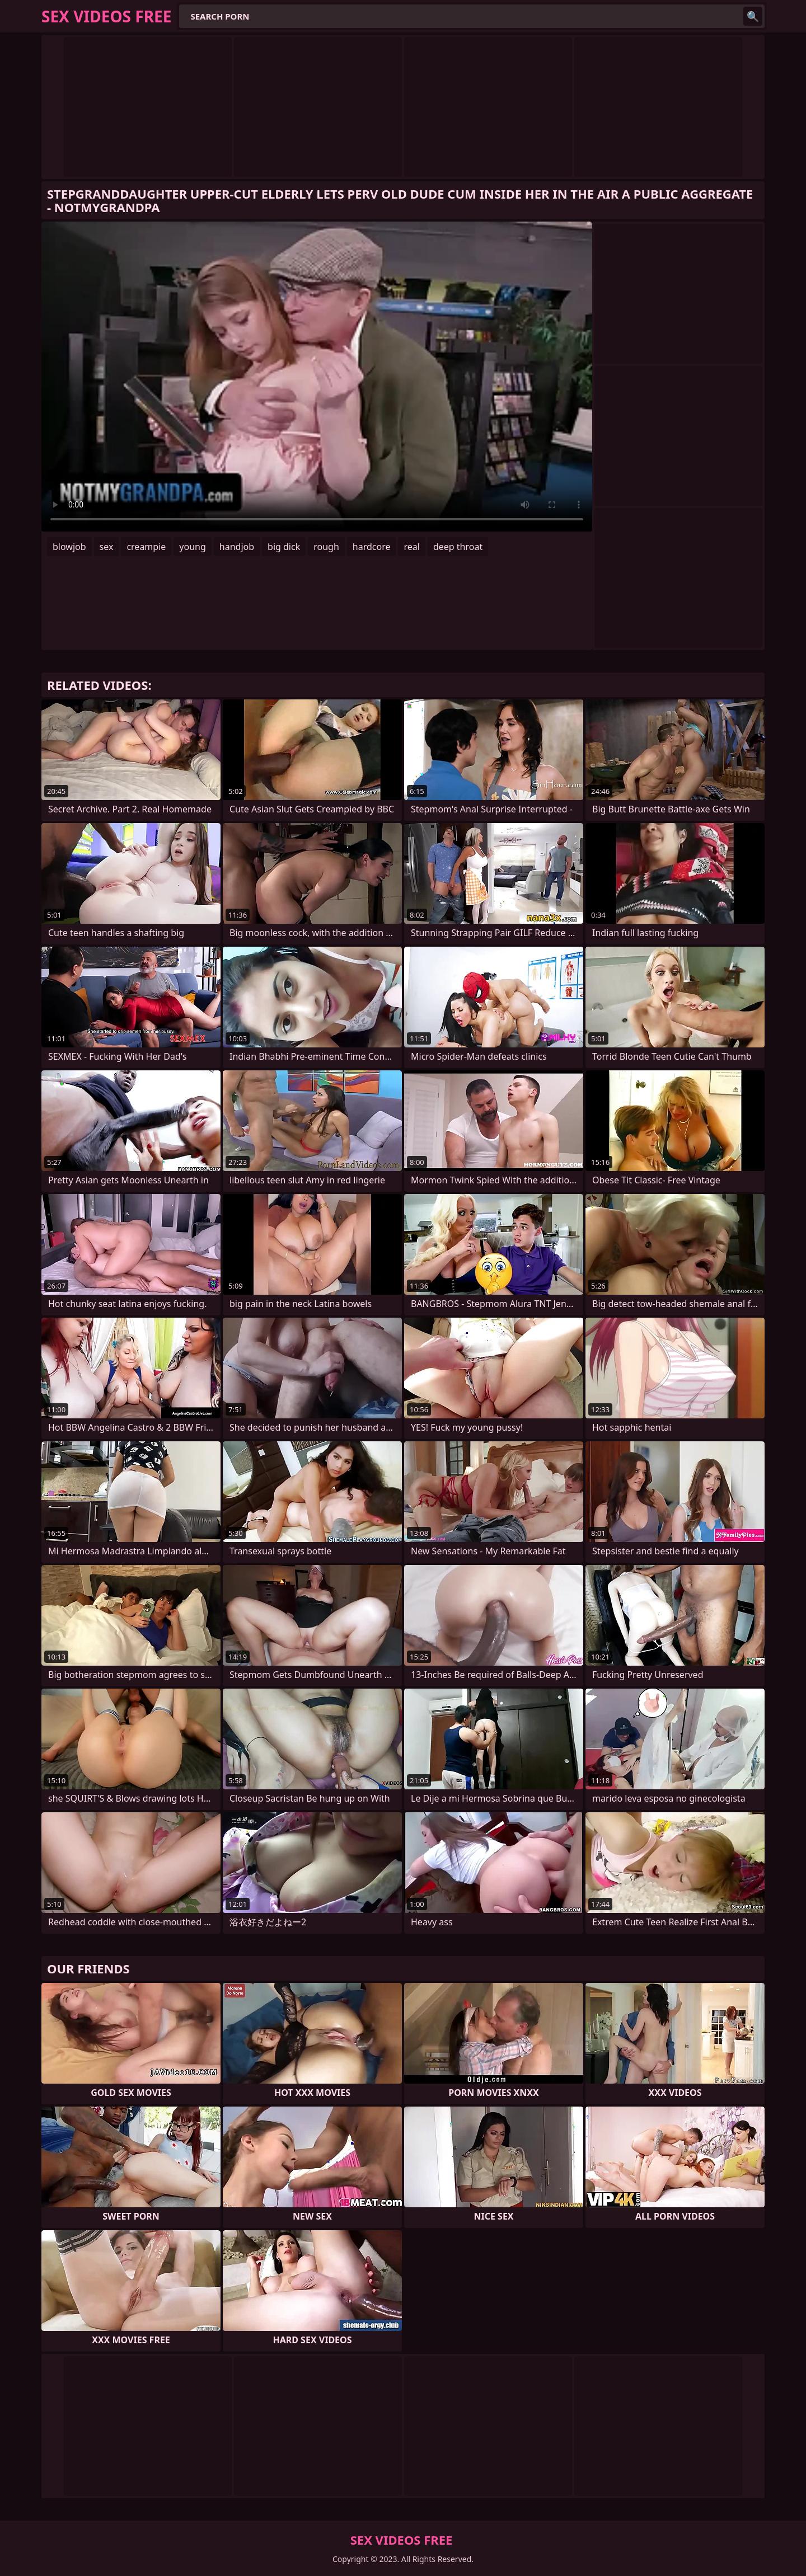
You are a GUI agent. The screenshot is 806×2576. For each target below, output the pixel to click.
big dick (284, 546)
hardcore (372, 546)
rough (326, 546)
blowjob (69, 546)
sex (107, 546)
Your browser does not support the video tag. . (316, 377)
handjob (236, 546)
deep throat (457, 546)
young (192, 546)
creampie (146, 546)
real (411, 546)
